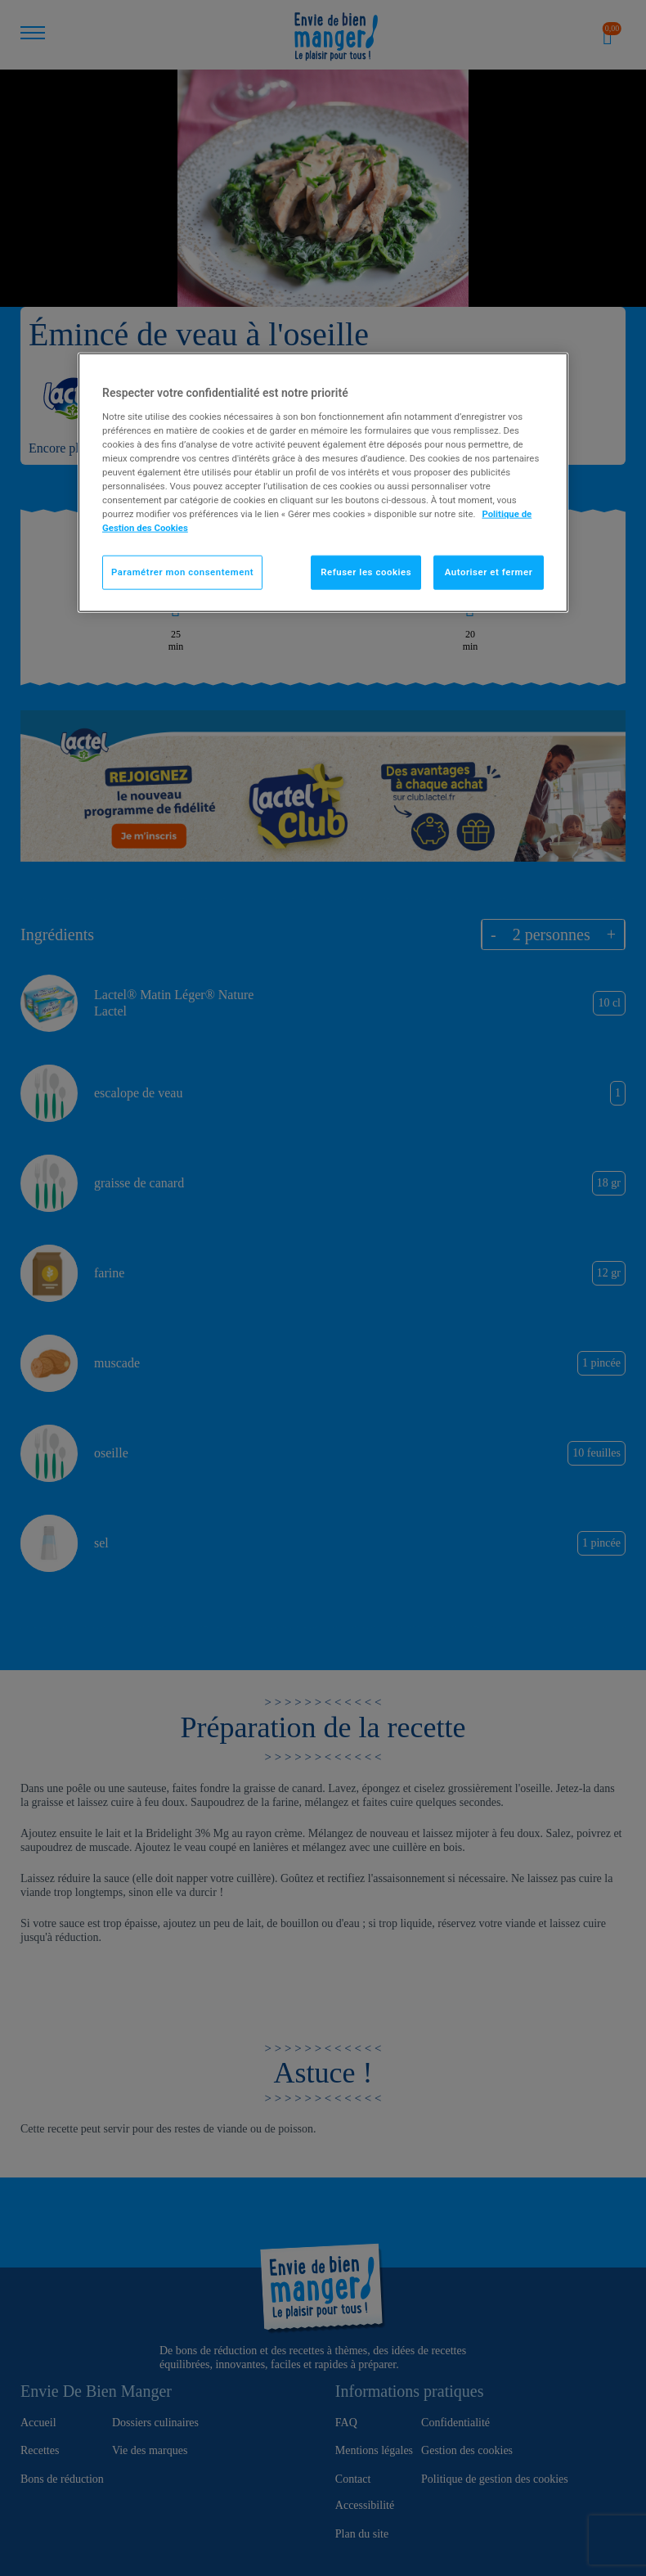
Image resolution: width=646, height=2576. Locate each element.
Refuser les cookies (366, 572)
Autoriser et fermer (489, 572)
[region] (323, 483)
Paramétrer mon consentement (182, 572)
